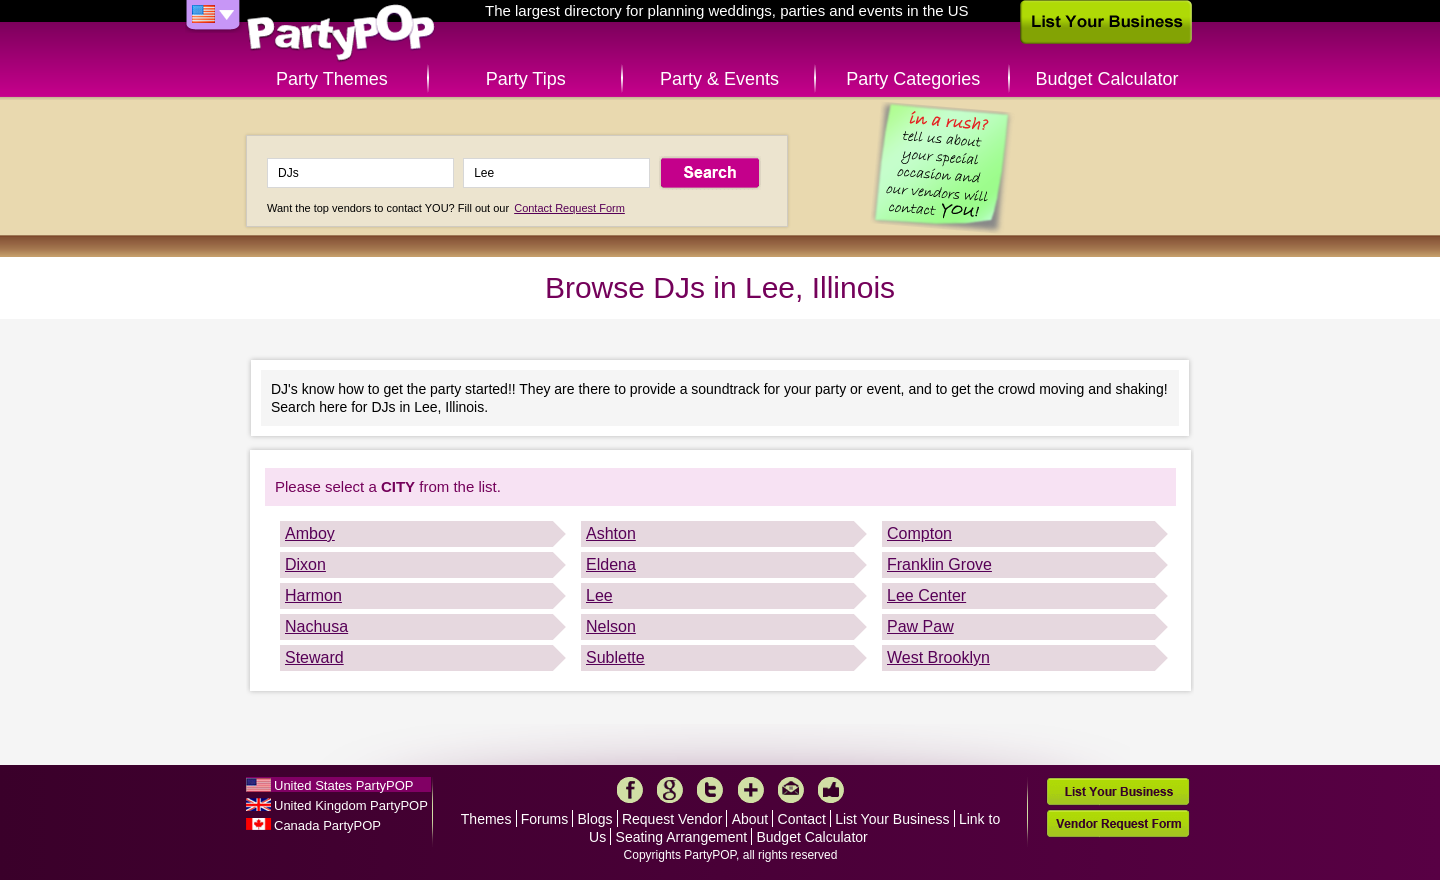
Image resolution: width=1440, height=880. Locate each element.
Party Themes (332, 79)
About (750, 819)
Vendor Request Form (1118, 823)
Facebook (630, 790)
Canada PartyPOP (327, 825)
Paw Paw (920, 626)
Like (831, 790)
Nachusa (316, 626)
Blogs (595, 819)
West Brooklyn (938, 657)
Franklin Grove (939, 564)
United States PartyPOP (343, 785)
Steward (314, 657)
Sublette (615, 657)
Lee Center (926, 595)
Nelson (611, 626)
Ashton (611, 533)
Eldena (611, 564)
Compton (919, 533)
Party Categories (913, 79)
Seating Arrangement (682, 837)
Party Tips (526, 79)
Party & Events (719, 79)
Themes (486, 819)
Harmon (313, 595)
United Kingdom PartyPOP (351, 805)
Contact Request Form (569, 208)
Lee (599, 595)
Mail (791, 790)
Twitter (710, 790)
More (751, 790)
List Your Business (892, 819)
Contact (802, 819)
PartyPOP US (341, 33)
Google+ (670, 790)
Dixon (305, 564)
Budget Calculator (1107, 79)
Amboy (310, 533)
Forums (544, 819)
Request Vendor (672, 819)
